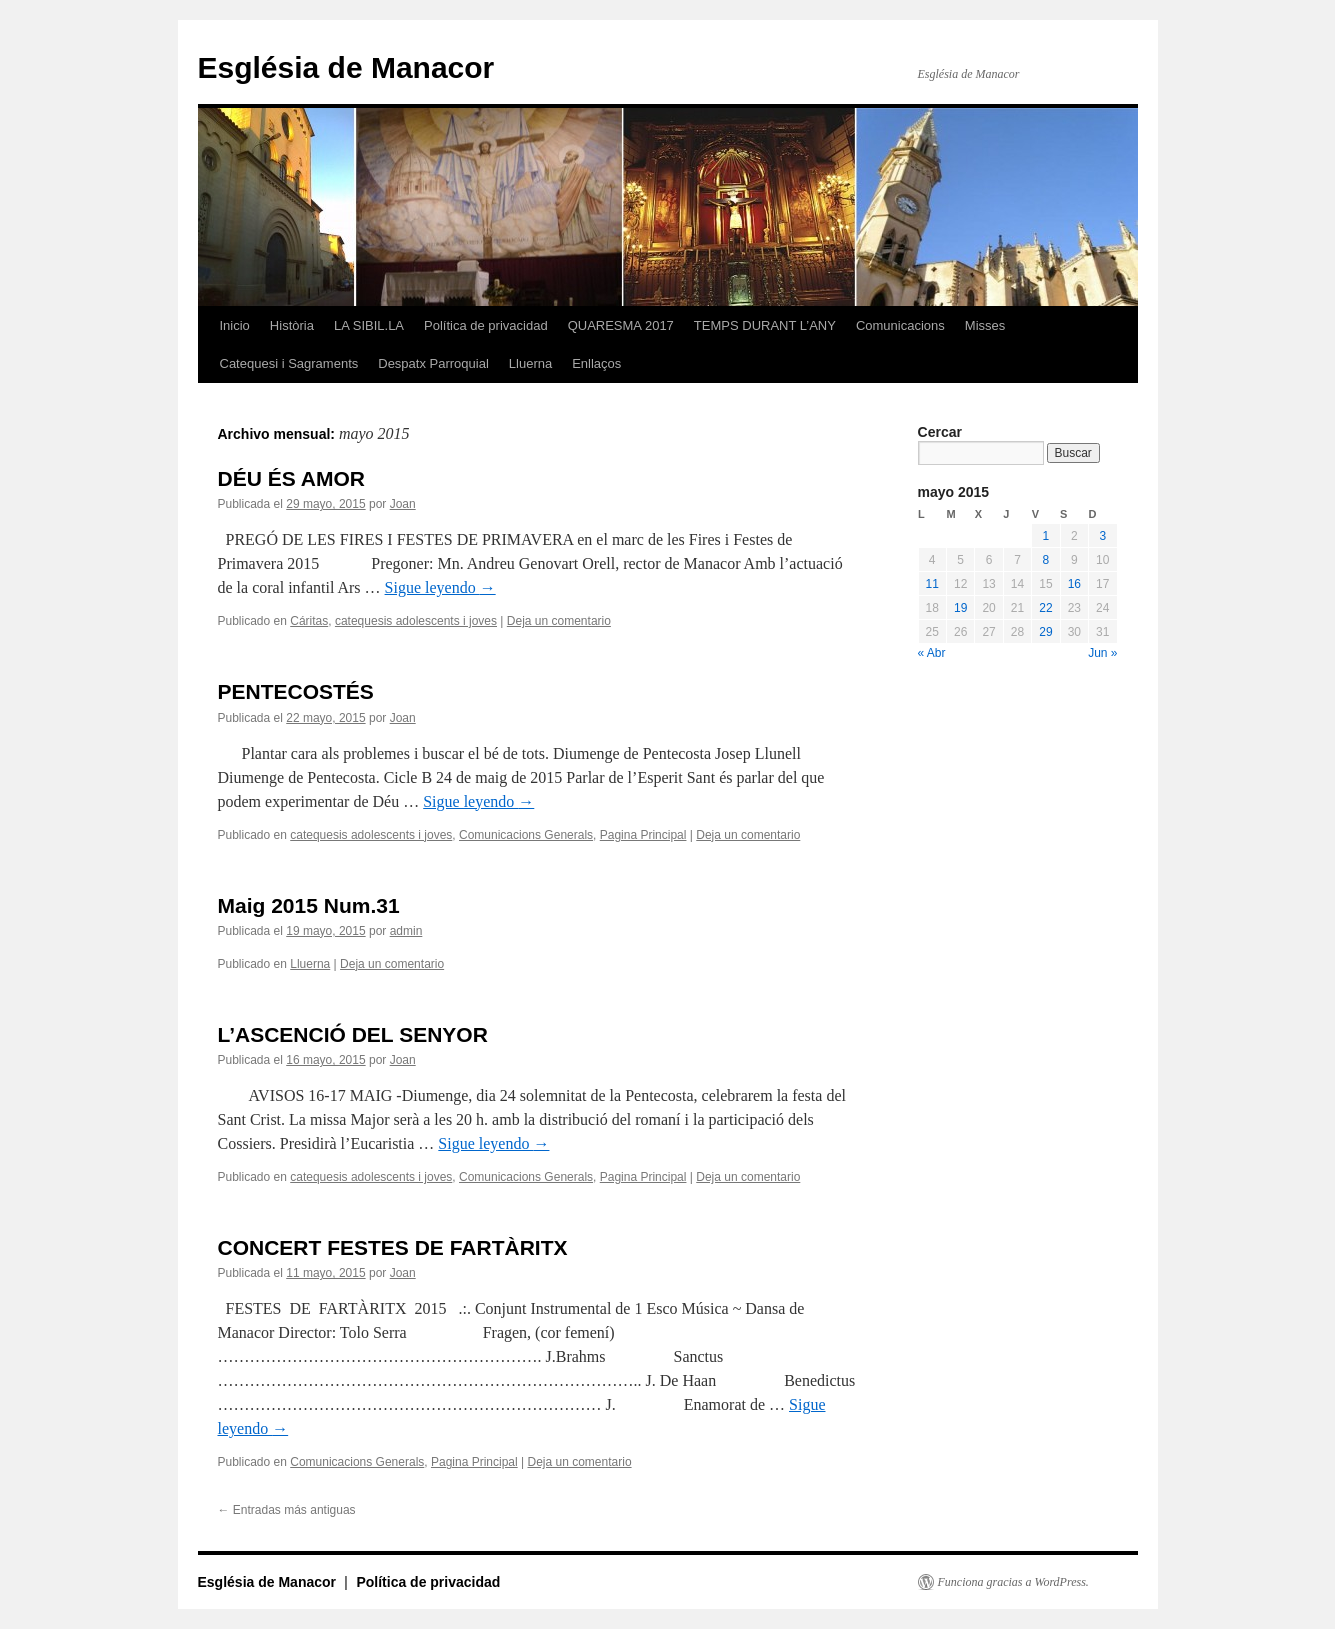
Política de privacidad (486, 325)
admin (406, 931)
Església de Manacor (346, 67)
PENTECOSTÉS (296, 691)
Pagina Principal (643, 835)
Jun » (1102, 653)
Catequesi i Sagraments (289, 363)
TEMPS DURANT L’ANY (765, 325)
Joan (403, 504)
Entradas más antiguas (287, 1510)
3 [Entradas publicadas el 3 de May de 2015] (1102, 536)
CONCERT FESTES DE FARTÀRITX (393, 1247)
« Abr (932, 653)
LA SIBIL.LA (369, 325)
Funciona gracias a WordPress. (1013, 1582)
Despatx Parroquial (433, 363)
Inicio (235, 325)
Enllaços (596, 363)
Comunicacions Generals (526, 835)
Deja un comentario (559, 621)
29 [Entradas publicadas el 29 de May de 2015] (1045, 632)
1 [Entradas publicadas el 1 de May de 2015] (1046, 536)
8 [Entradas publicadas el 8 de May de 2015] (1046, 560)
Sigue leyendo (440, 587)
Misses (985, 325)
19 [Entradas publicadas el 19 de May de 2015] (960, 608)
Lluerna (530, 363)
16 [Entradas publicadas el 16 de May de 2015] (1074, 584)
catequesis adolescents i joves (416, 621)
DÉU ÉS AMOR (291, 478)
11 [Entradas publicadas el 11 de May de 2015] (932, 584)
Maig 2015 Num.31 (309, 905)
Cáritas (309, 621)
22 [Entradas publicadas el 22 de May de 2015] (1045, 608)
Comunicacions (900, 325)
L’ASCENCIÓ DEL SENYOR (353, 1034)
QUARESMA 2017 (621, 325)
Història (292, 325)
